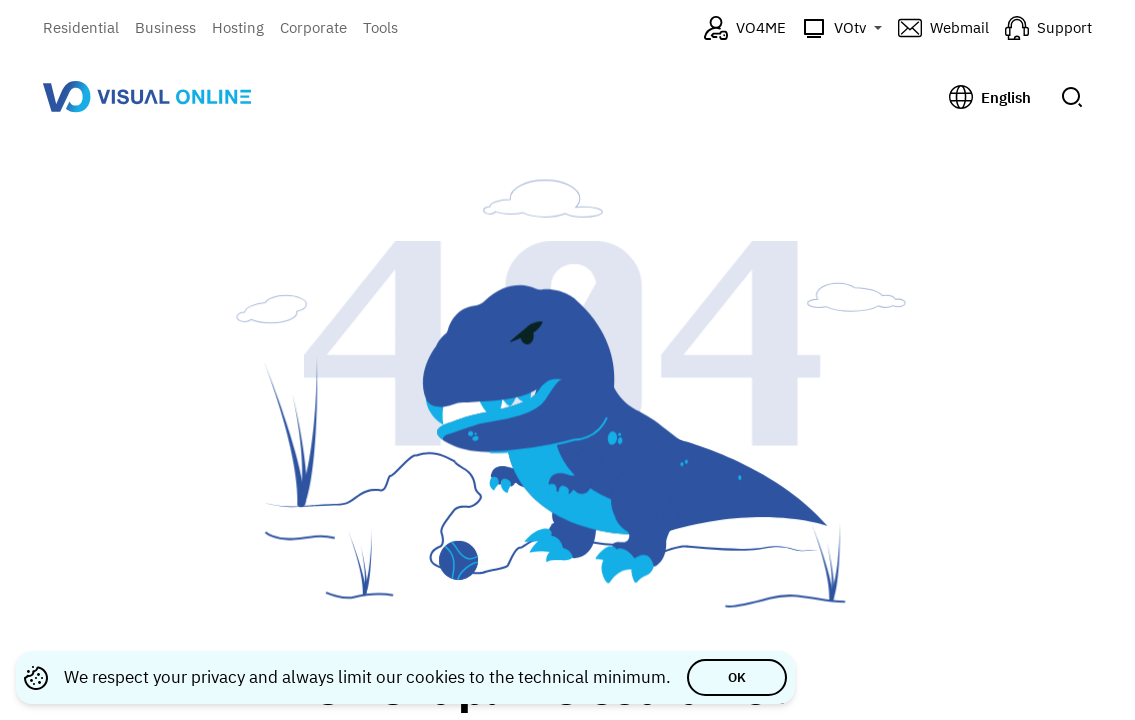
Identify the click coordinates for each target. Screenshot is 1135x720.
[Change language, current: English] (990, 97)
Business (165, 27)
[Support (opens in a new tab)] (1048, 28)
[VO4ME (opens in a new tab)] (745, 28)
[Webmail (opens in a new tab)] (943, 28)
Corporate (313, 27)
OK (737, 677)
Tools (380, 27)
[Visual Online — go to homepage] (147, 96)
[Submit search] (1072, 97)
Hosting (238, 27)
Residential (81, 27)
